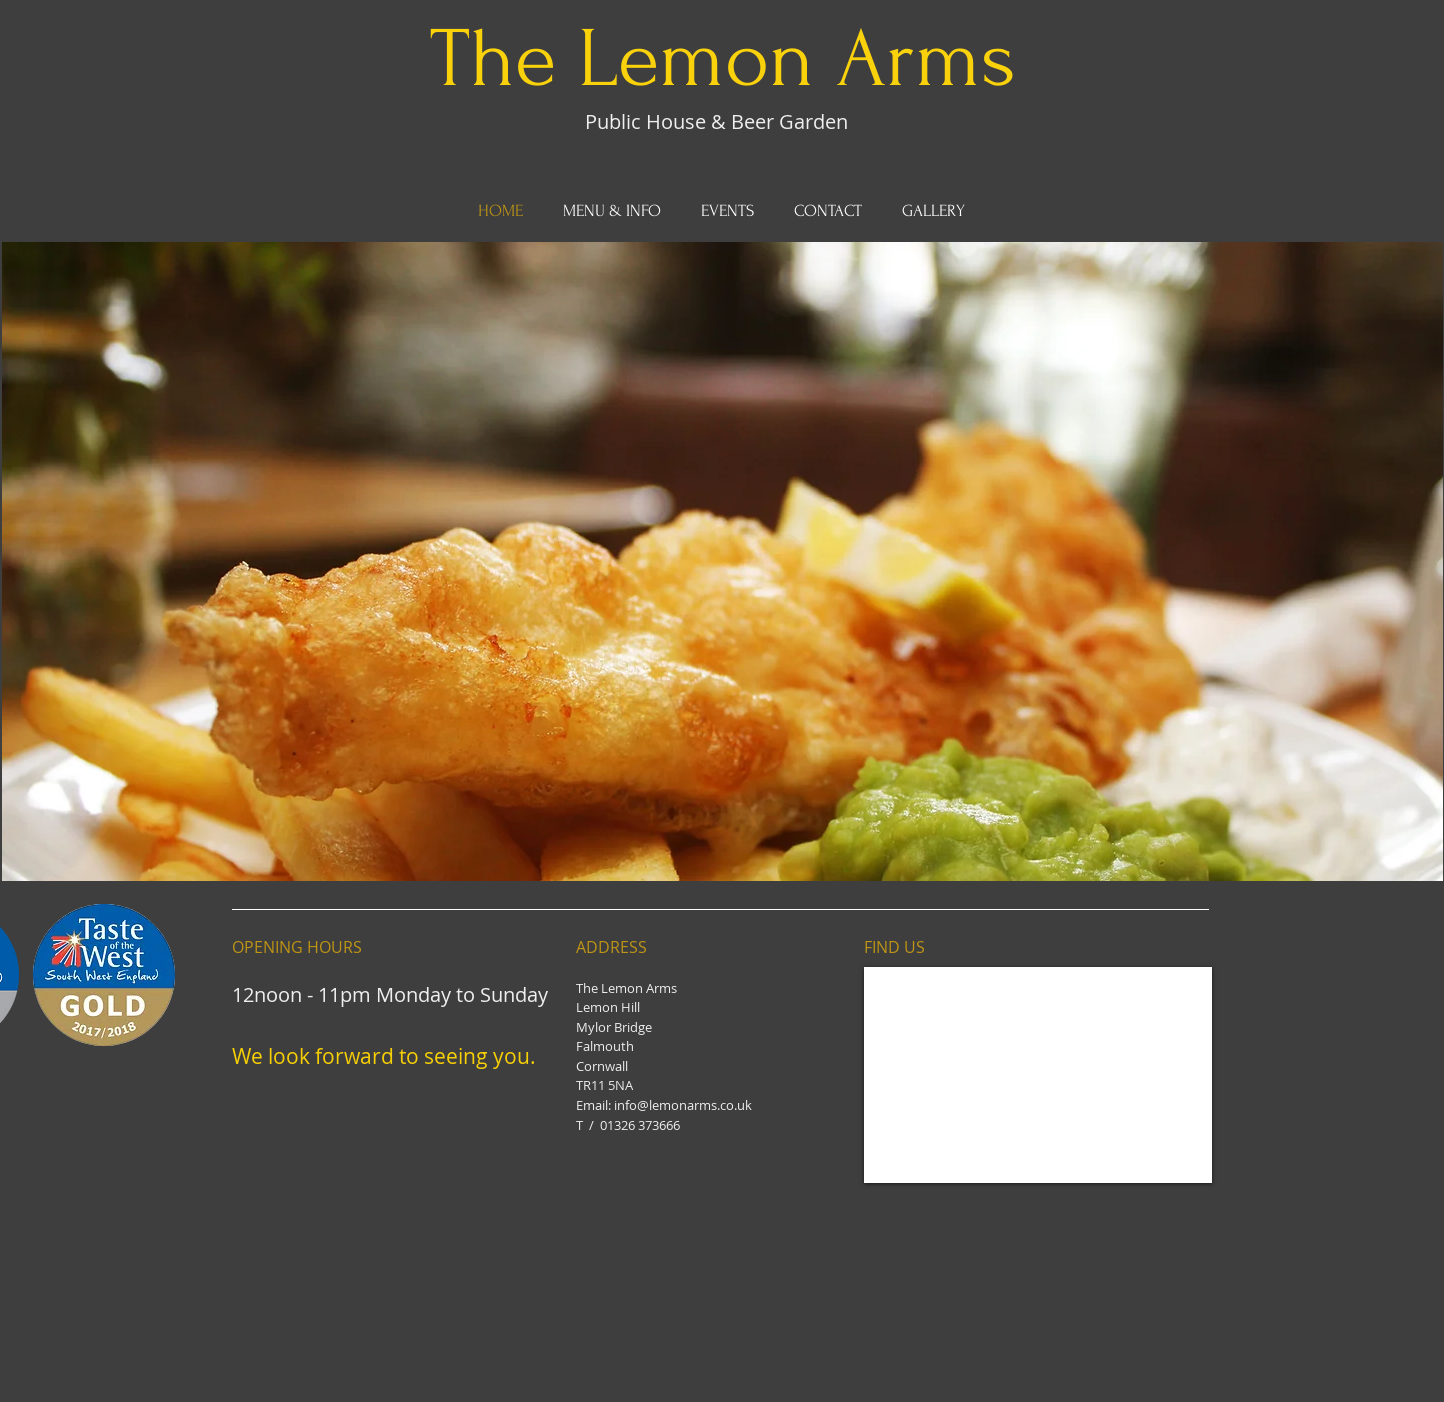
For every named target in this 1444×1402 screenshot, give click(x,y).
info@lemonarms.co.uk (683, 1105)
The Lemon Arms (723, 59)
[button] (722, 561)
